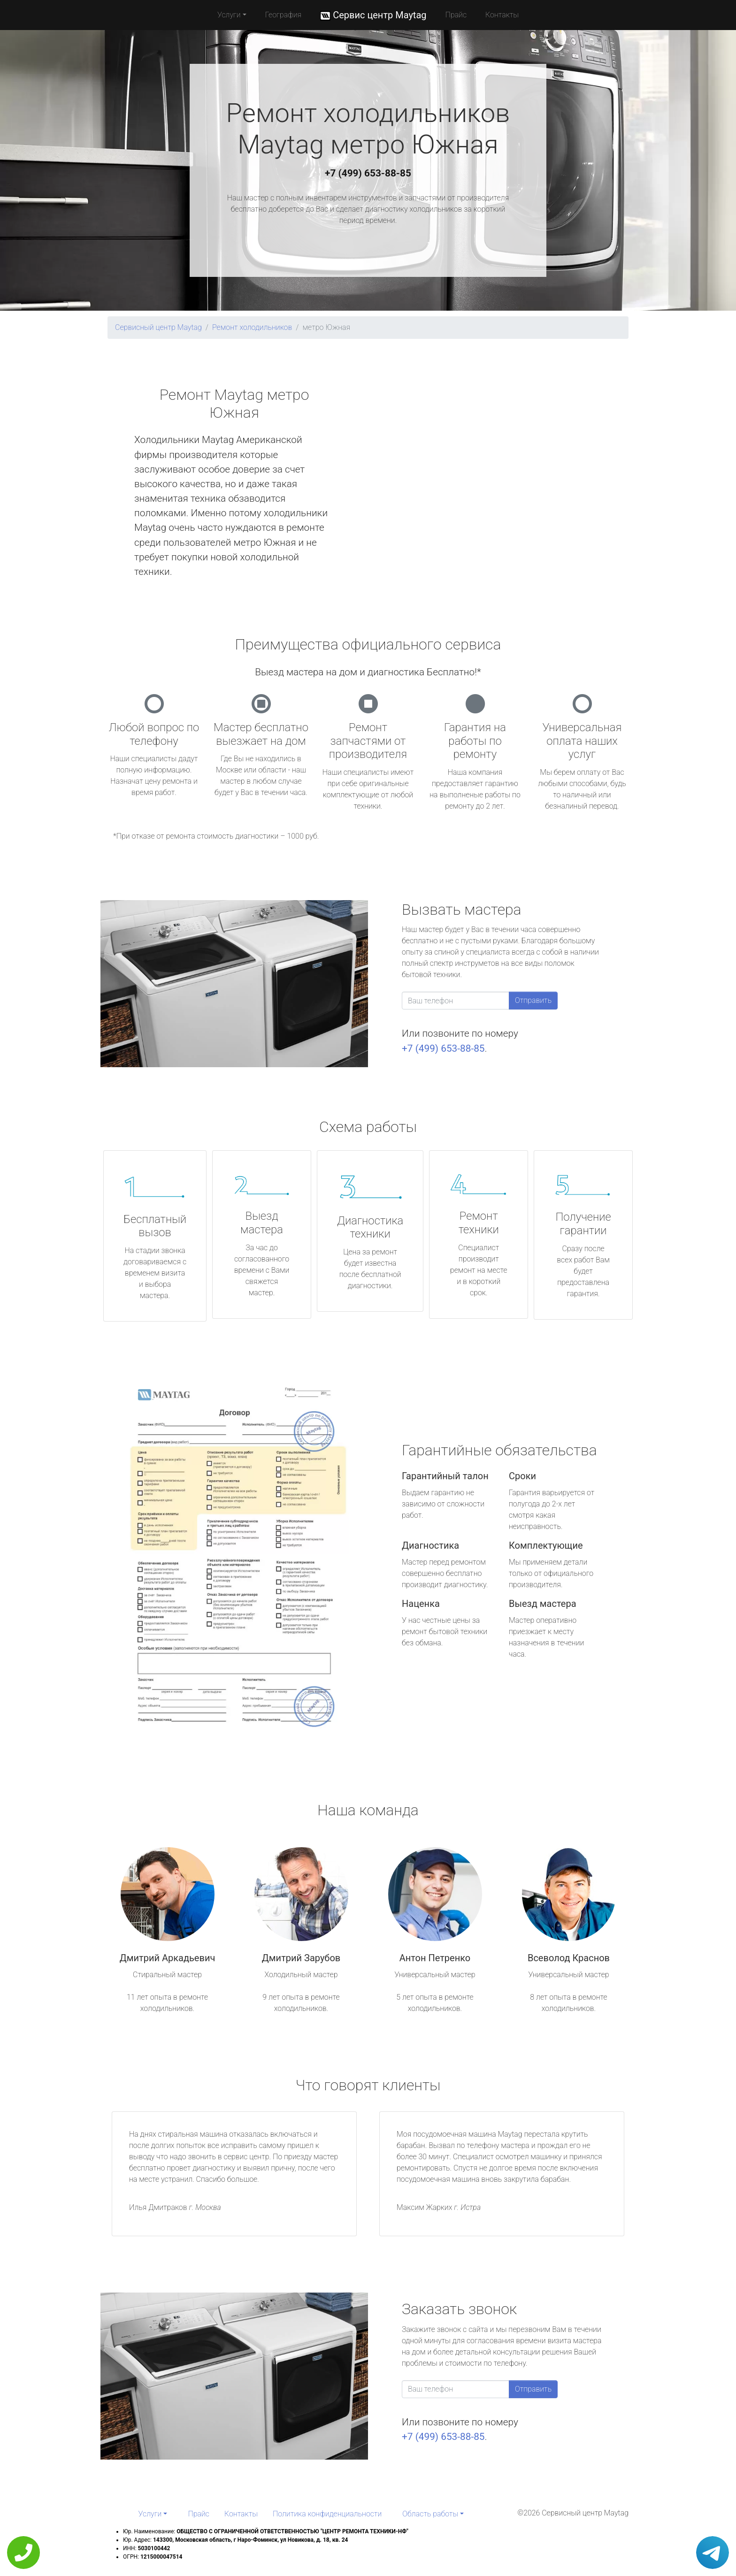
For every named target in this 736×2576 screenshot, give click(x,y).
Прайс (456, 14)
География (283, 14)
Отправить (533, 1000)
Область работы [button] (430, 2513)
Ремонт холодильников (252, 327)
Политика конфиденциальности (327, 2513)
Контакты (502, 14)
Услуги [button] (229, 14)
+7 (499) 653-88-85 (368, 173)
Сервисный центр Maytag (158, 327)
